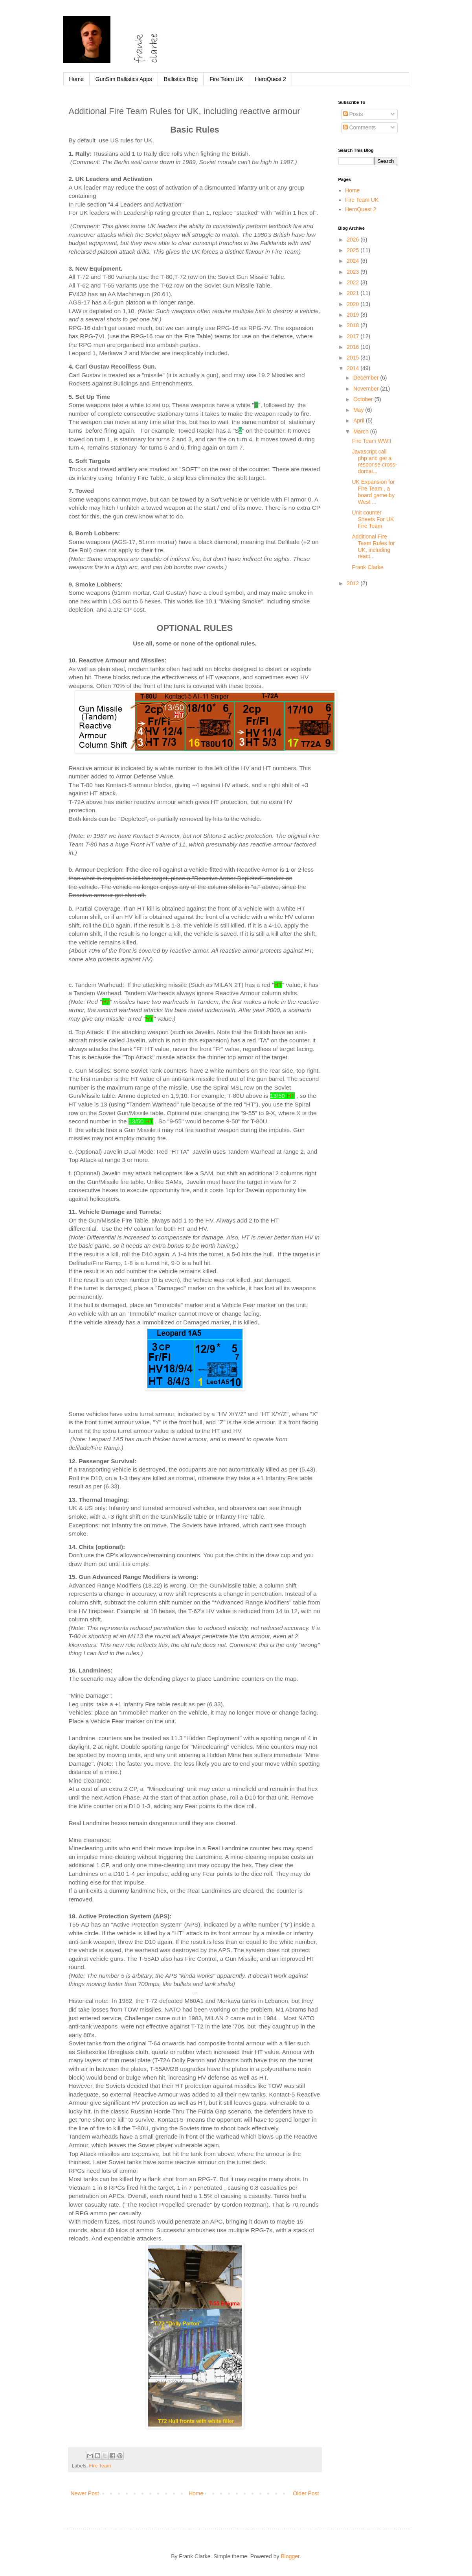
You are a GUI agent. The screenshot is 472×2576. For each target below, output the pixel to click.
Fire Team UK (226, 79)
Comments (359, 127)
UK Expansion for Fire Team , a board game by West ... (373, 492)
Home (76, 79)
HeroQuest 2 (270, 79)
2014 (353, 368)
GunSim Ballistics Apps (124, 79)
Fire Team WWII (371, 441)
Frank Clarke (367, 567)
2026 (353, 239)
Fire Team (100, 2466)
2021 (353, 293)
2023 (353, 272)
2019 (353, 315)
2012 (353, 583)
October (364, 399)
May (359, 410)
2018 (353, 325)
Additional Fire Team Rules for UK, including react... (373, 546)
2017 (353, 336)
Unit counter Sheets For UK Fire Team (373, 519)
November (366, 388)
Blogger (290, 2556)
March (361, 431)
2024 (353, 261)
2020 (353, 304)
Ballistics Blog (181, 79)
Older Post (306, 2493)
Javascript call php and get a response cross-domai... (374, 461)
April (359, 420)
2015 (353, 357)
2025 (353, 250)
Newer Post (85, 2493)
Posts (353, 114)
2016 (353, 347)
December (366, 377)
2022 (353, 282)
